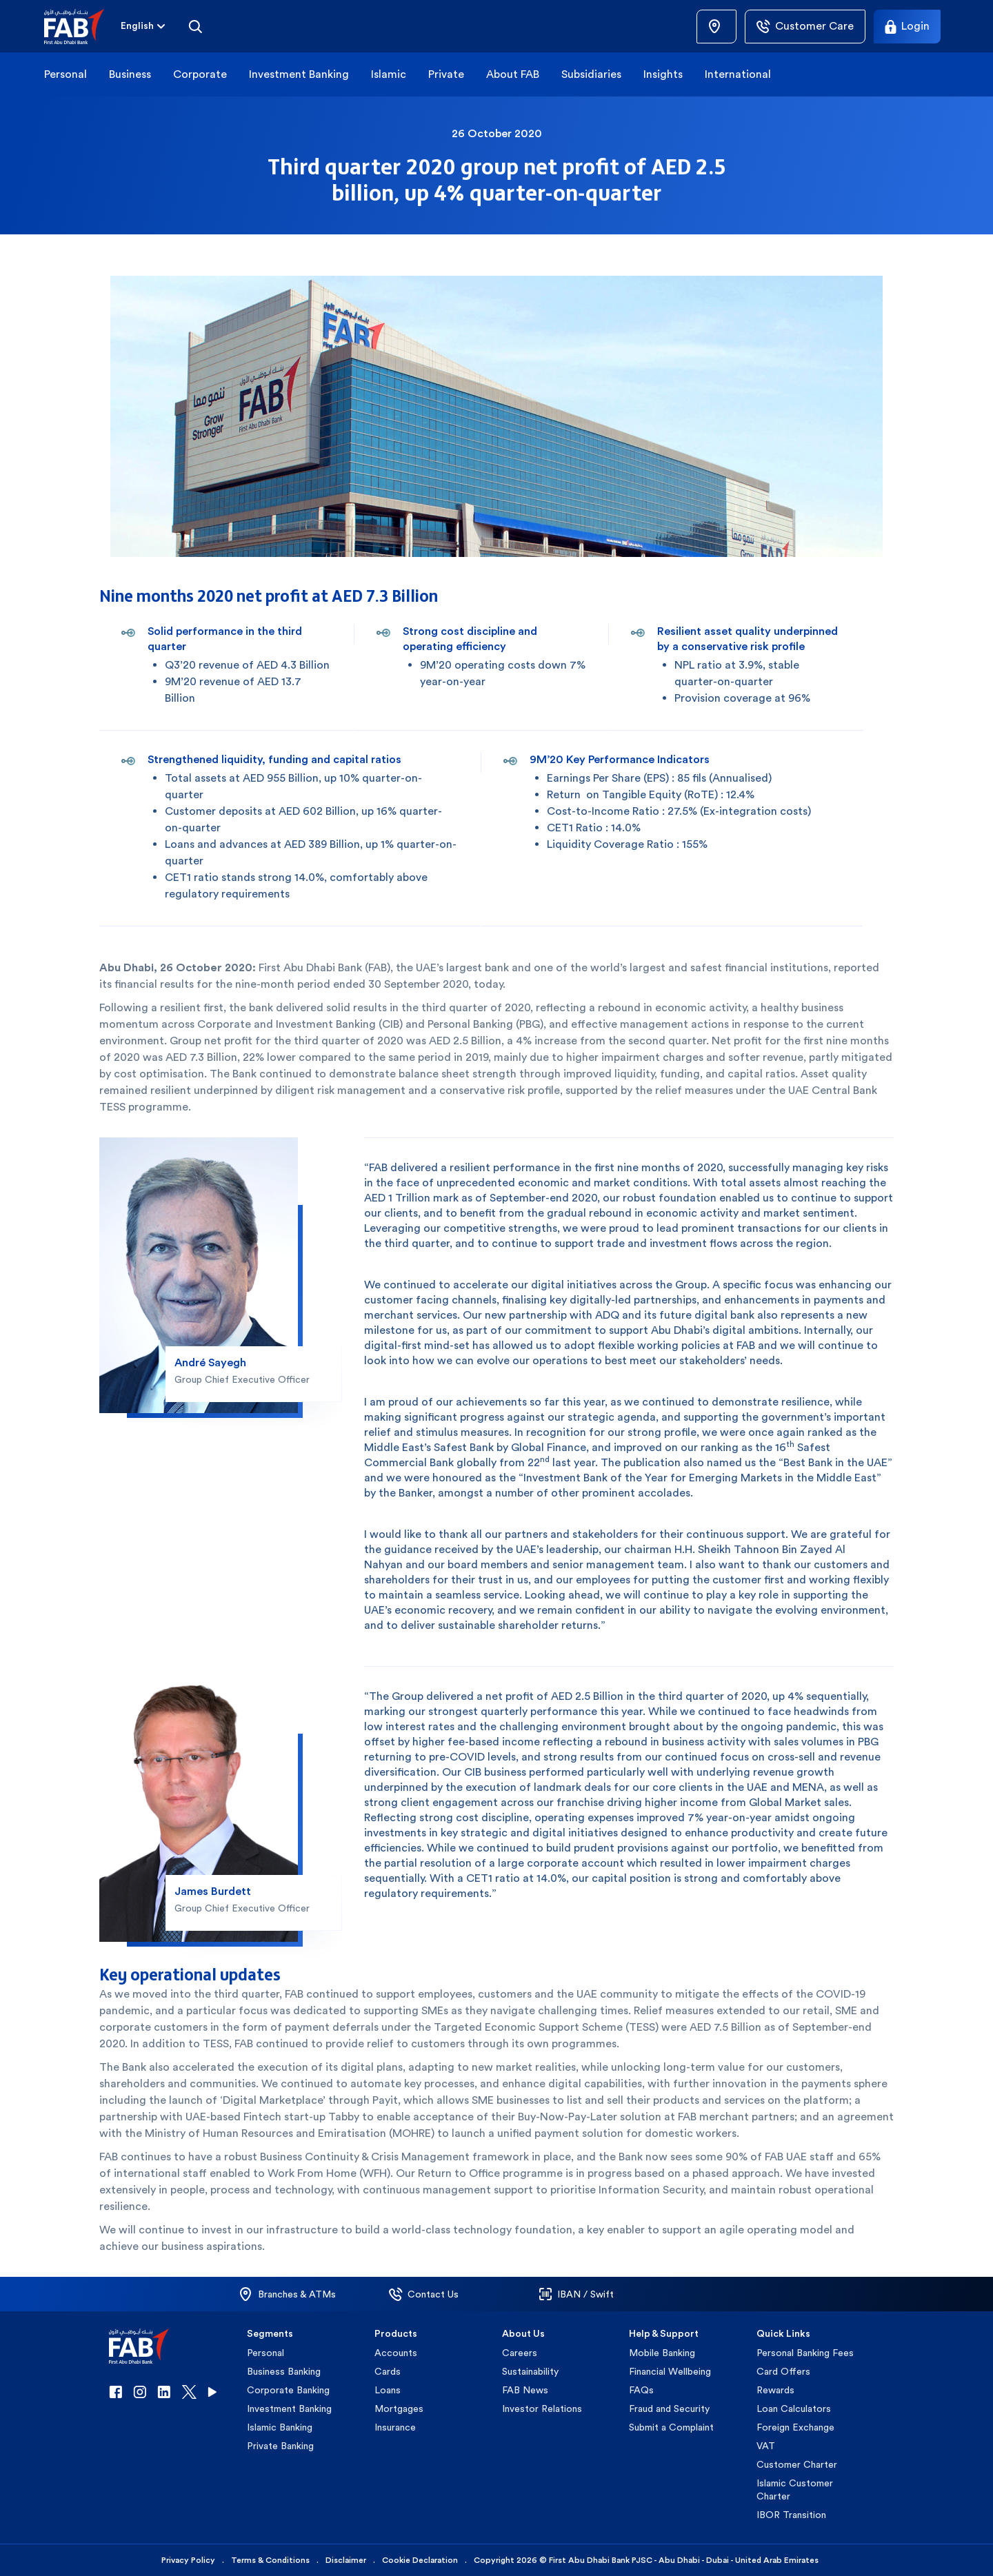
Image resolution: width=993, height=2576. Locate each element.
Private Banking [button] (280, 2445)
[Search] (195, 26)
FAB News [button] (525, 2389)
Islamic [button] (388, 74)
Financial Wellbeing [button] (670, 2371)
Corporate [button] (200, 74)
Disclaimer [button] (345, 2560)
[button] (82, 26)
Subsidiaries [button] (591, 74)
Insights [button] (663, 74)
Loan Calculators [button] (793, 2408)
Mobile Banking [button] (662, 2352)
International (738, 74)
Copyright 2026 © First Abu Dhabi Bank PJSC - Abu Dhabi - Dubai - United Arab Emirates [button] (646, 2560)
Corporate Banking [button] (288, 2389)
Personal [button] (65, 74)
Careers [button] (519, 2352)
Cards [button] (387, 2371)
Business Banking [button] (284, 2371)
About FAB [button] (512, 74)
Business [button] (130, 74)
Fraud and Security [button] (669, 2408)
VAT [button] (765, 2445)
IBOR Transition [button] (791, 2514)
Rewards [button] (775, 2389)
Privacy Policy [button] (188, 2560)
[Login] (907, 26)
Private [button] (446, 74)
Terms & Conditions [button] (270, 2560)
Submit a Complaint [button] (671, 2427)
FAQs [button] (641, 2389)
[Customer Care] (805, 26)
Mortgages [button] (398, 2408)
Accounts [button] (395, 2352)
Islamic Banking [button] (279, 2427)
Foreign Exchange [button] (795, 2427)
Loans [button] (387, 2389)
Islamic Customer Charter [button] (794, 2489)
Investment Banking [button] (299, 74)
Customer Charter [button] (796, 2464)
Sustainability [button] (530, 2371)
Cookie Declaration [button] (420, 2560)
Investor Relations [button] (542, 2408)
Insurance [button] (395, 2427)
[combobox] (137, 26)
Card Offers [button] (783, 2371)
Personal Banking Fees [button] (805, 2352)
